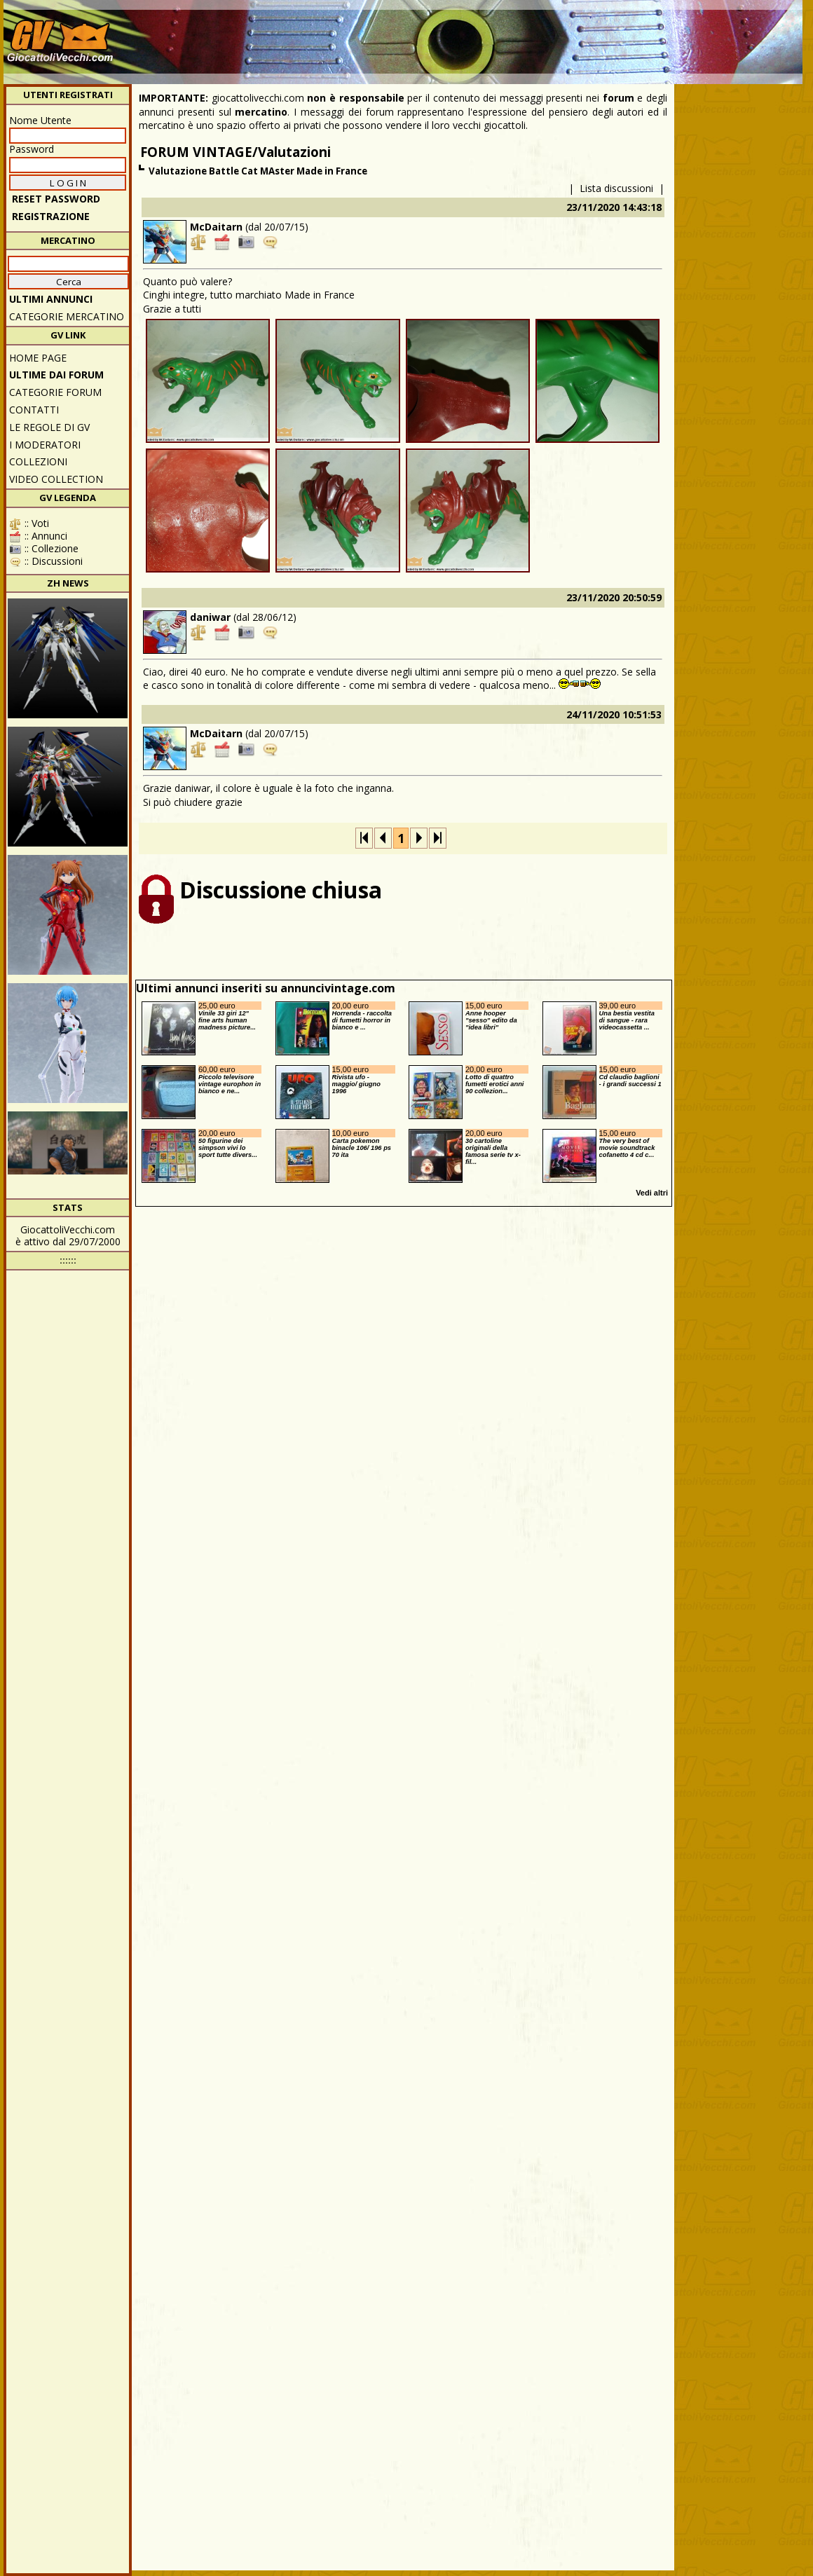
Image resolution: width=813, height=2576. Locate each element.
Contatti (34, 409)
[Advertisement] (544, 35)
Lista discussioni (616, 188)
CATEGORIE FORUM (55, 392)
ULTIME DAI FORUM (56, 374)
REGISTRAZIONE (51, 216)
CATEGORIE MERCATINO (66, 316)
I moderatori (45, 444)
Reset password (56, 198)
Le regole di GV (49, 427)
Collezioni (38, 461)
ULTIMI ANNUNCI (51, 299)
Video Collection (56, 479)
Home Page (38, 357)
